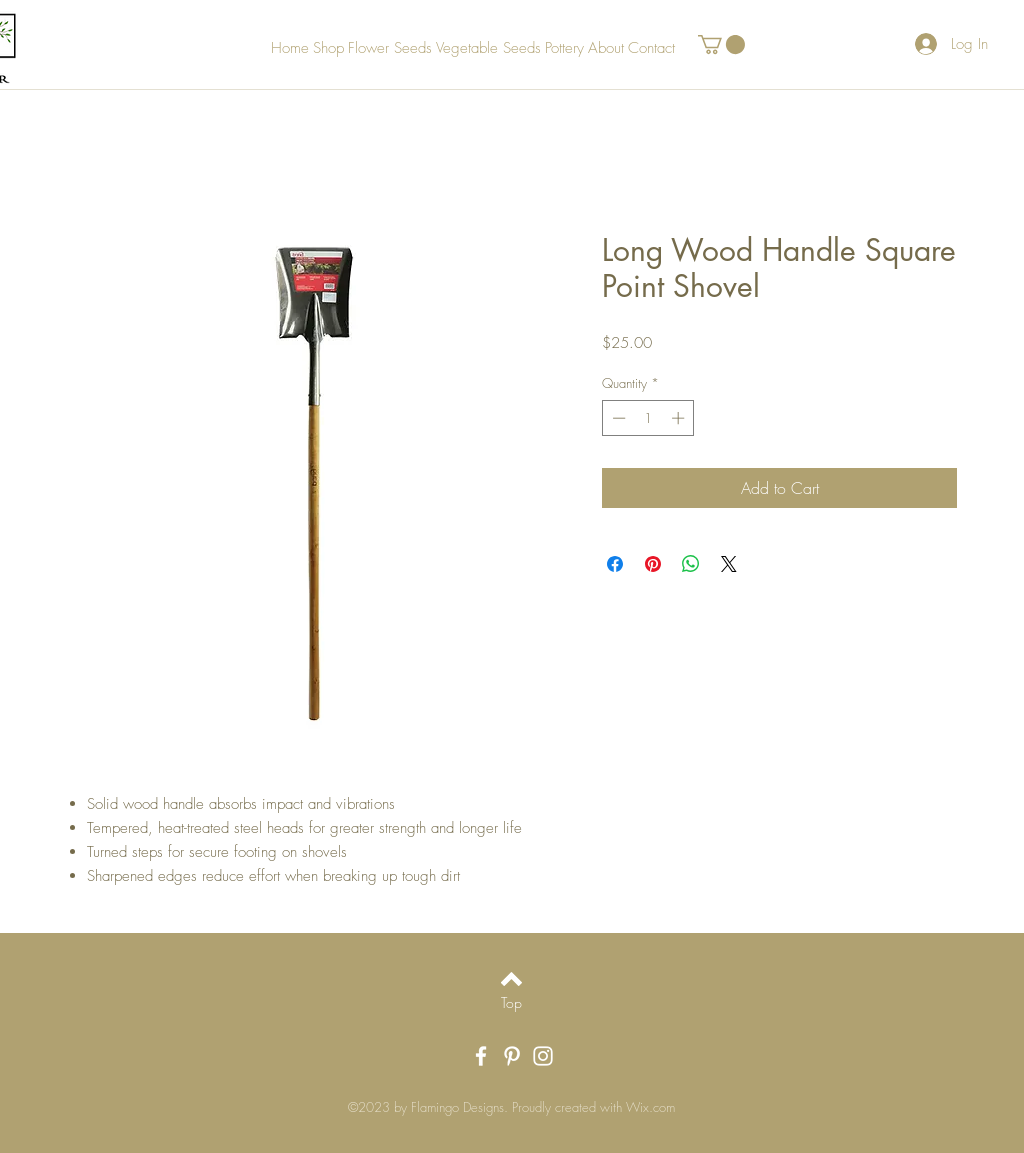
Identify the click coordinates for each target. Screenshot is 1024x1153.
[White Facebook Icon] (481, 1056)
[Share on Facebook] (615, 564)
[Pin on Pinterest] (653, 564)
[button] (721, 44)
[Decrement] (617, 418)
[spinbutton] (648, 418)
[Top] (511, 1003)
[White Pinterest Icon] (512, 1056)
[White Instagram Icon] (543, 1056)
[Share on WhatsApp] (691, 564)
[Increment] (680, 418)
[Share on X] (729, 564)
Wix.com (650, 1107)
